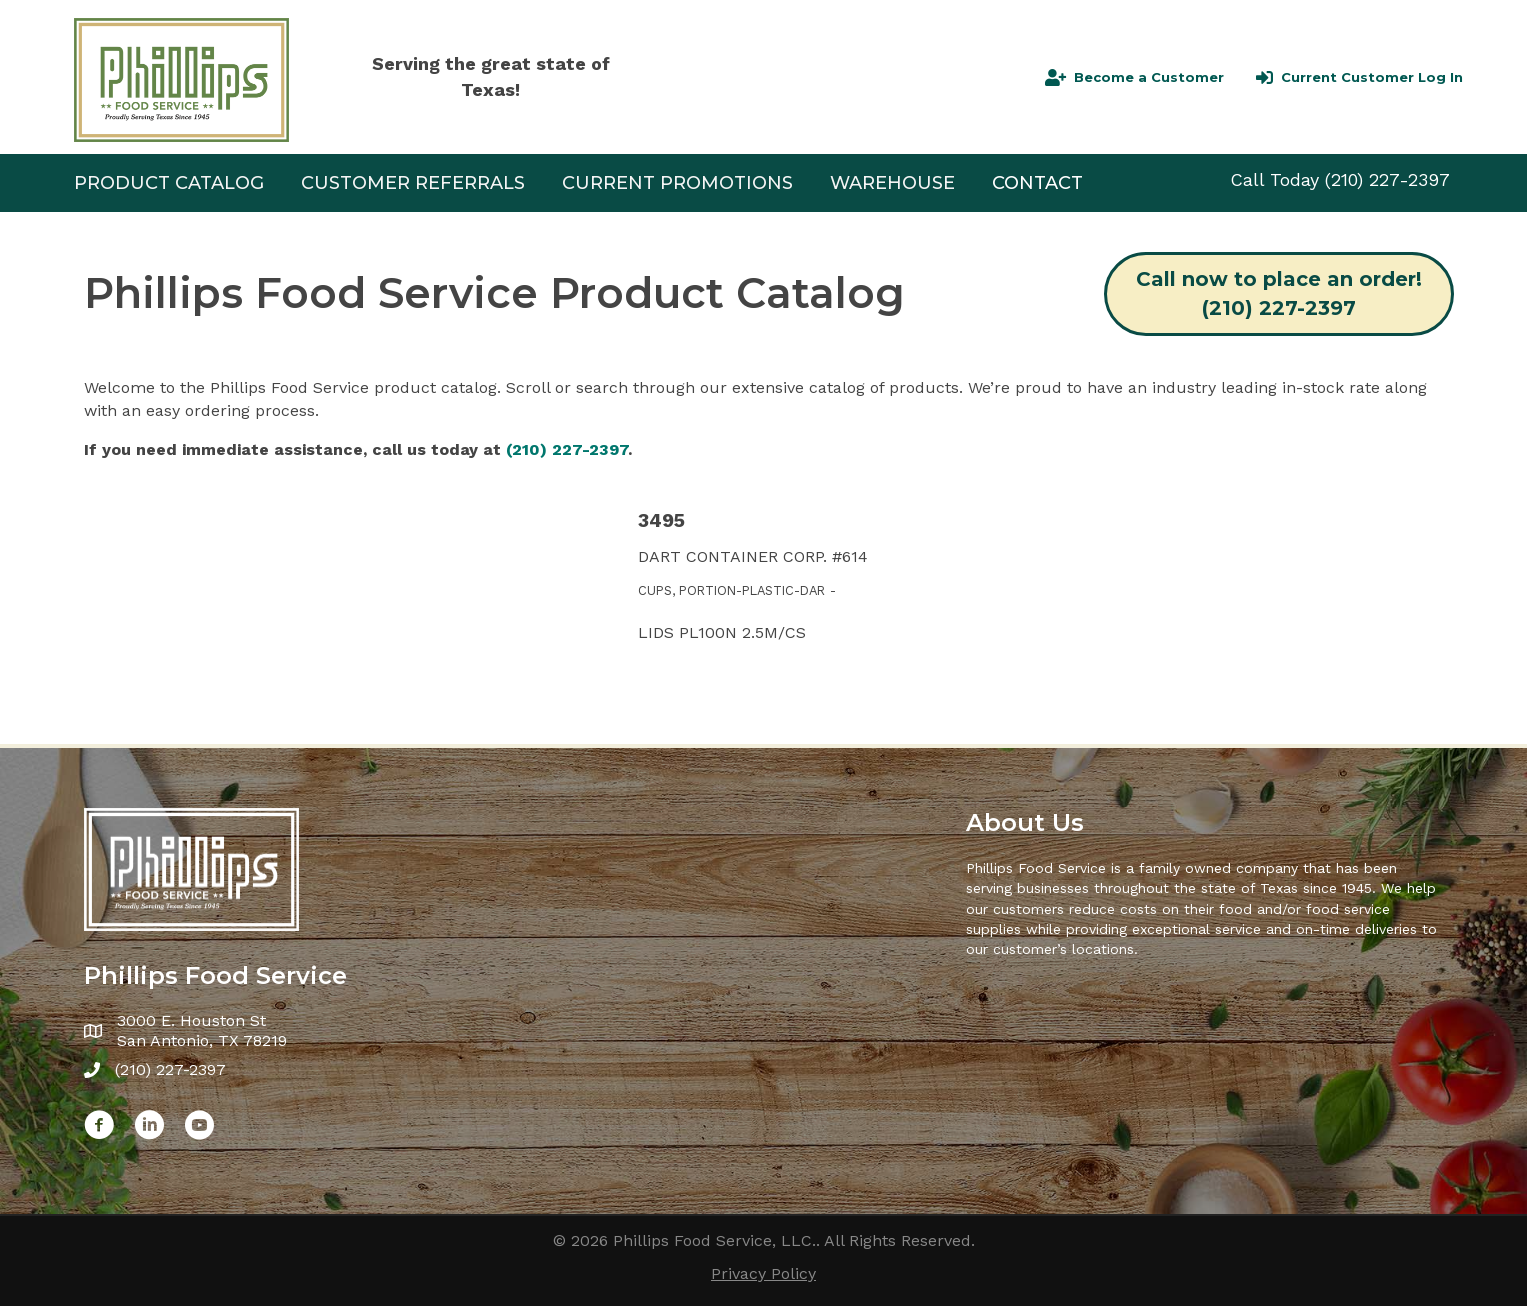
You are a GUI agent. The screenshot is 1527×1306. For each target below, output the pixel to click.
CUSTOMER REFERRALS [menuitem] (413, 183)
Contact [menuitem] (1037, 183)
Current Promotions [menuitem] (677, 183)
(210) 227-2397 (1387, 179)
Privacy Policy (763, 1273)
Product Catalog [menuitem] (169, 183)
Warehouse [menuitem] (892, 183)
